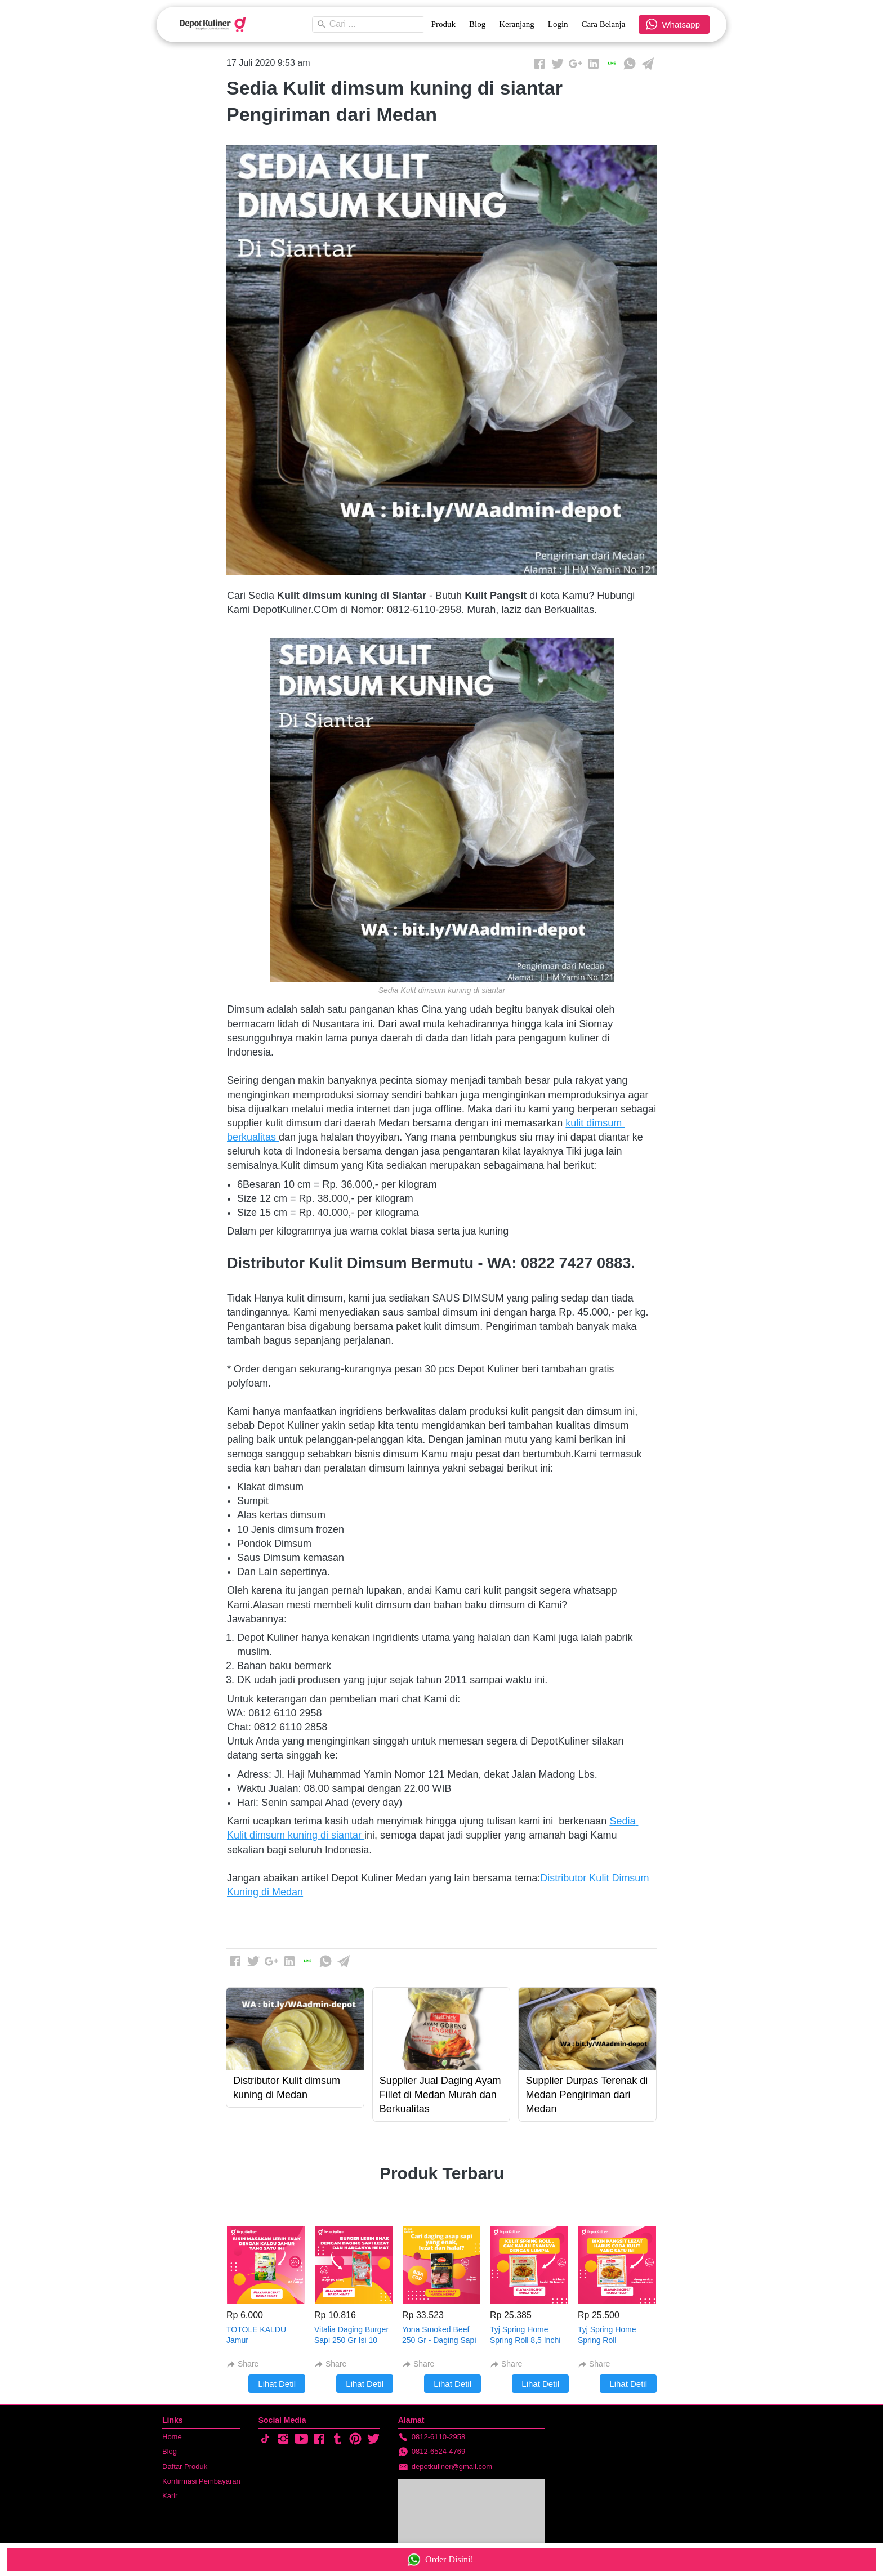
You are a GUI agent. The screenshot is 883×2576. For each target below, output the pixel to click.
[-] (265, 2439)
